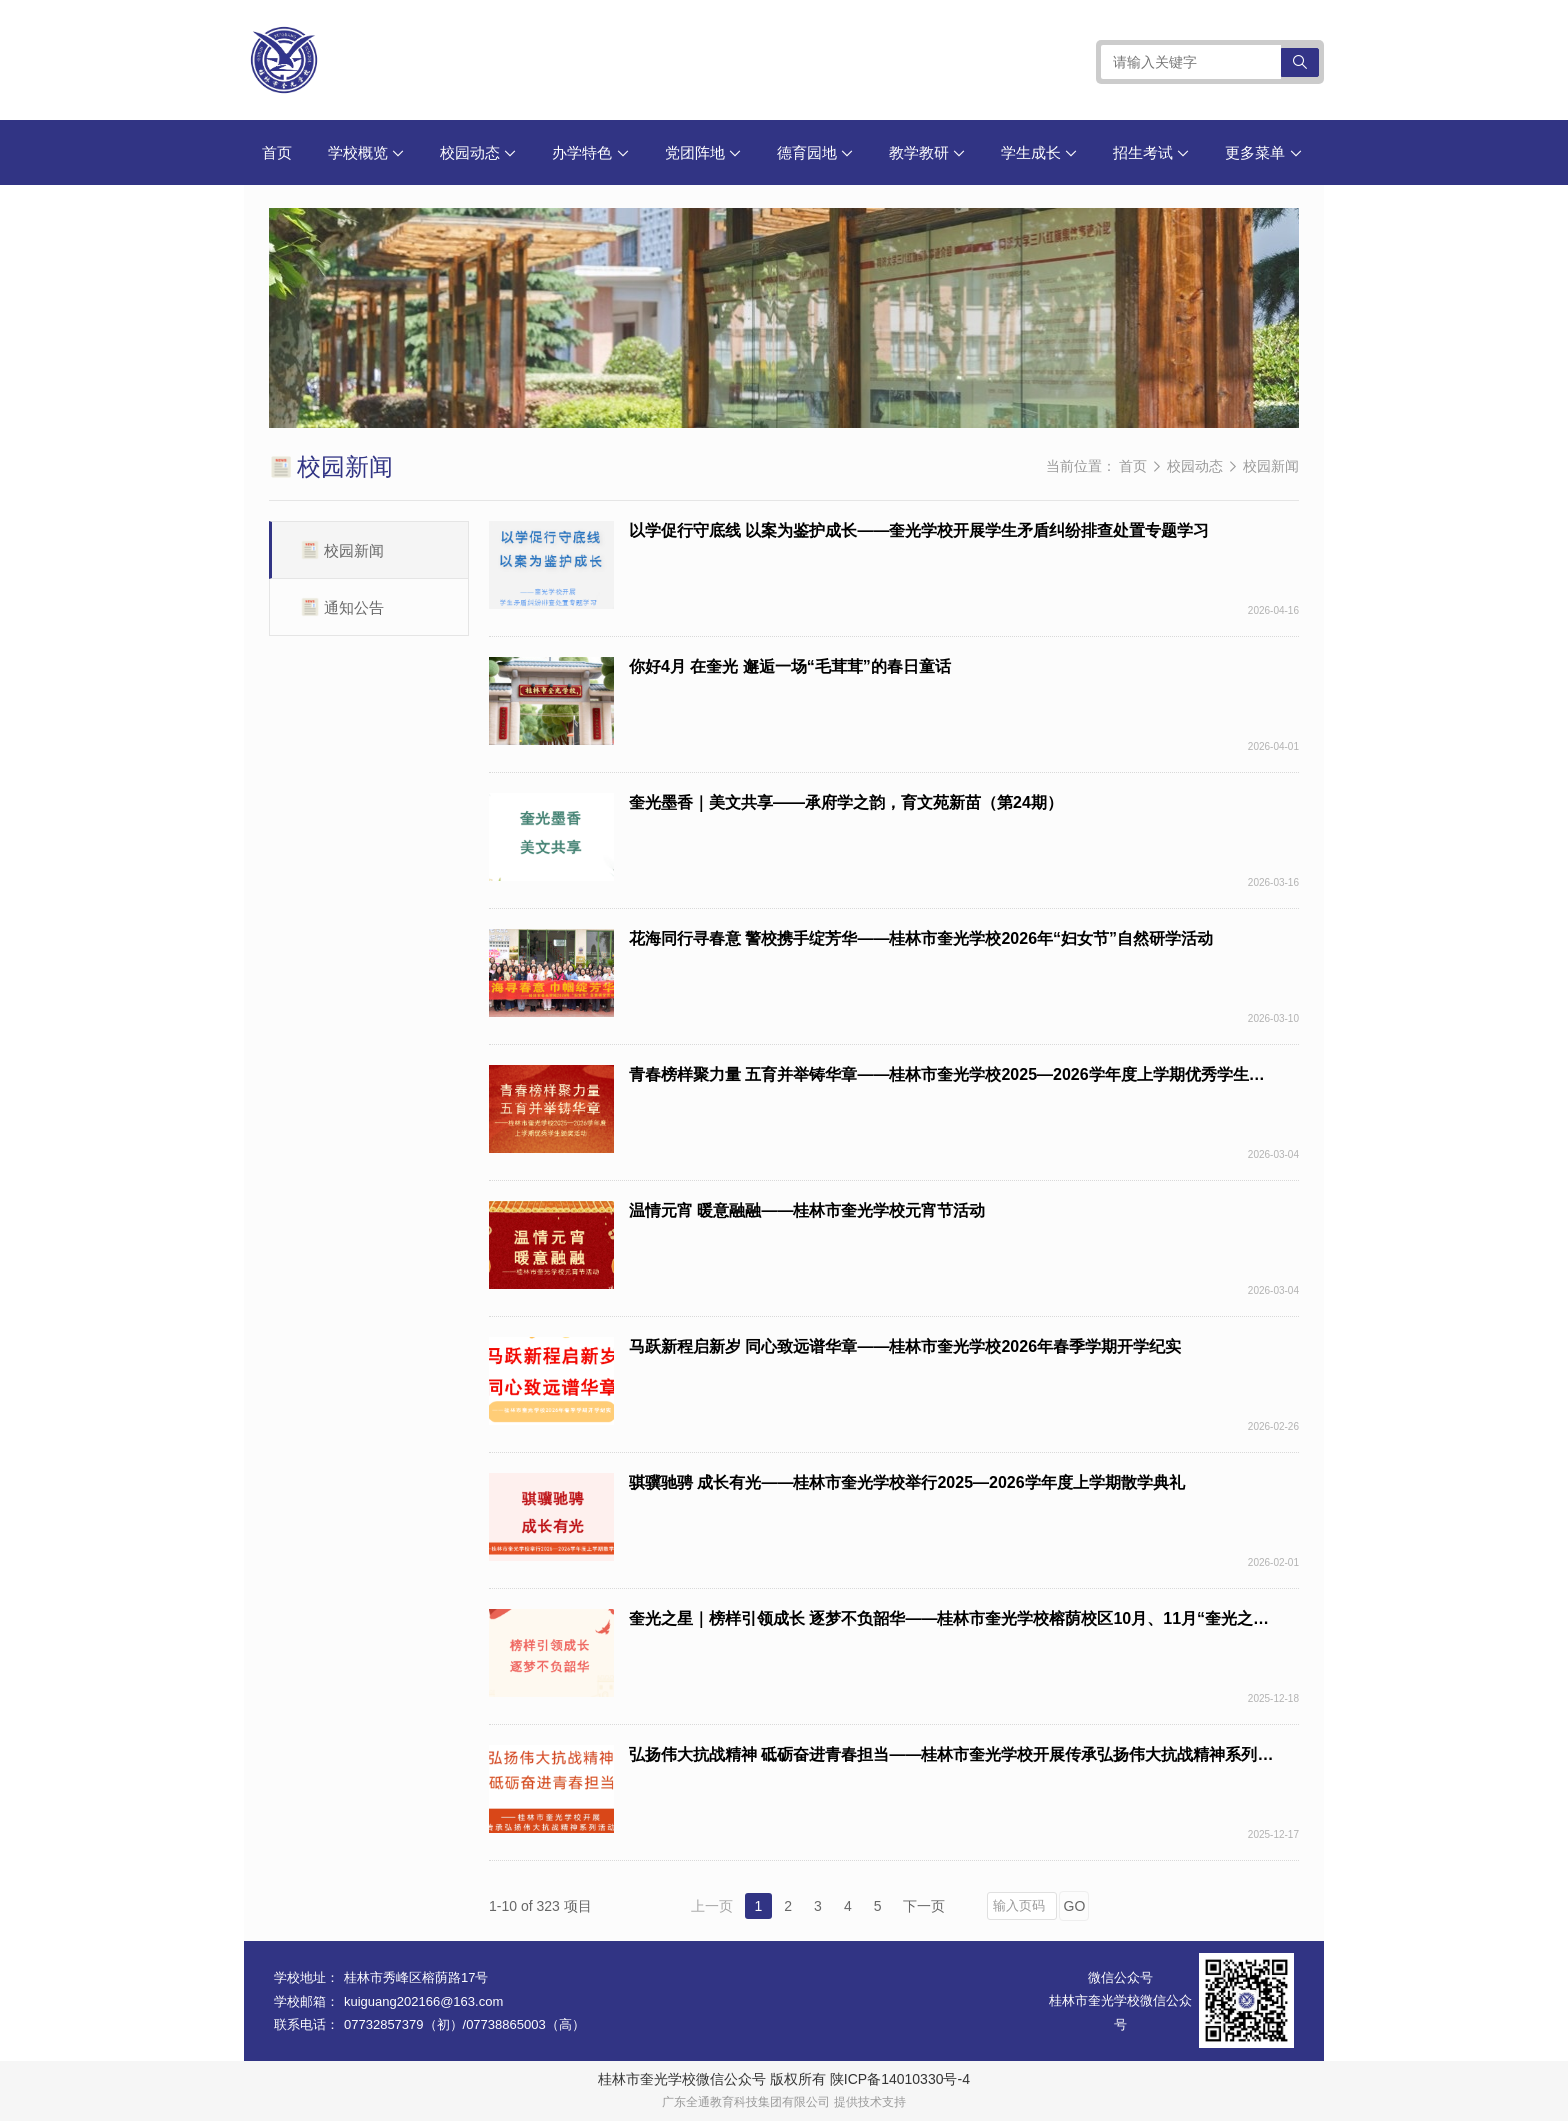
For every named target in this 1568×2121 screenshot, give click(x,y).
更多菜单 (1263, 152)
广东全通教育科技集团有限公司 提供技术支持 (783, 2102)
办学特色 (590, 152)
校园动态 (478, 152)
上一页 (712, 1906)
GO (1075, 1906)
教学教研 (927, 152)
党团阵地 (703, 152)
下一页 (924, 1906)
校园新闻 (1271, 466)
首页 (277, 152)
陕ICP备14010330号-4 (900, 2079)
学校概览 (366, 152)
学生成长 (1039, 152)
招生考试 (1151, 152)
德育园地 (815, 152)
